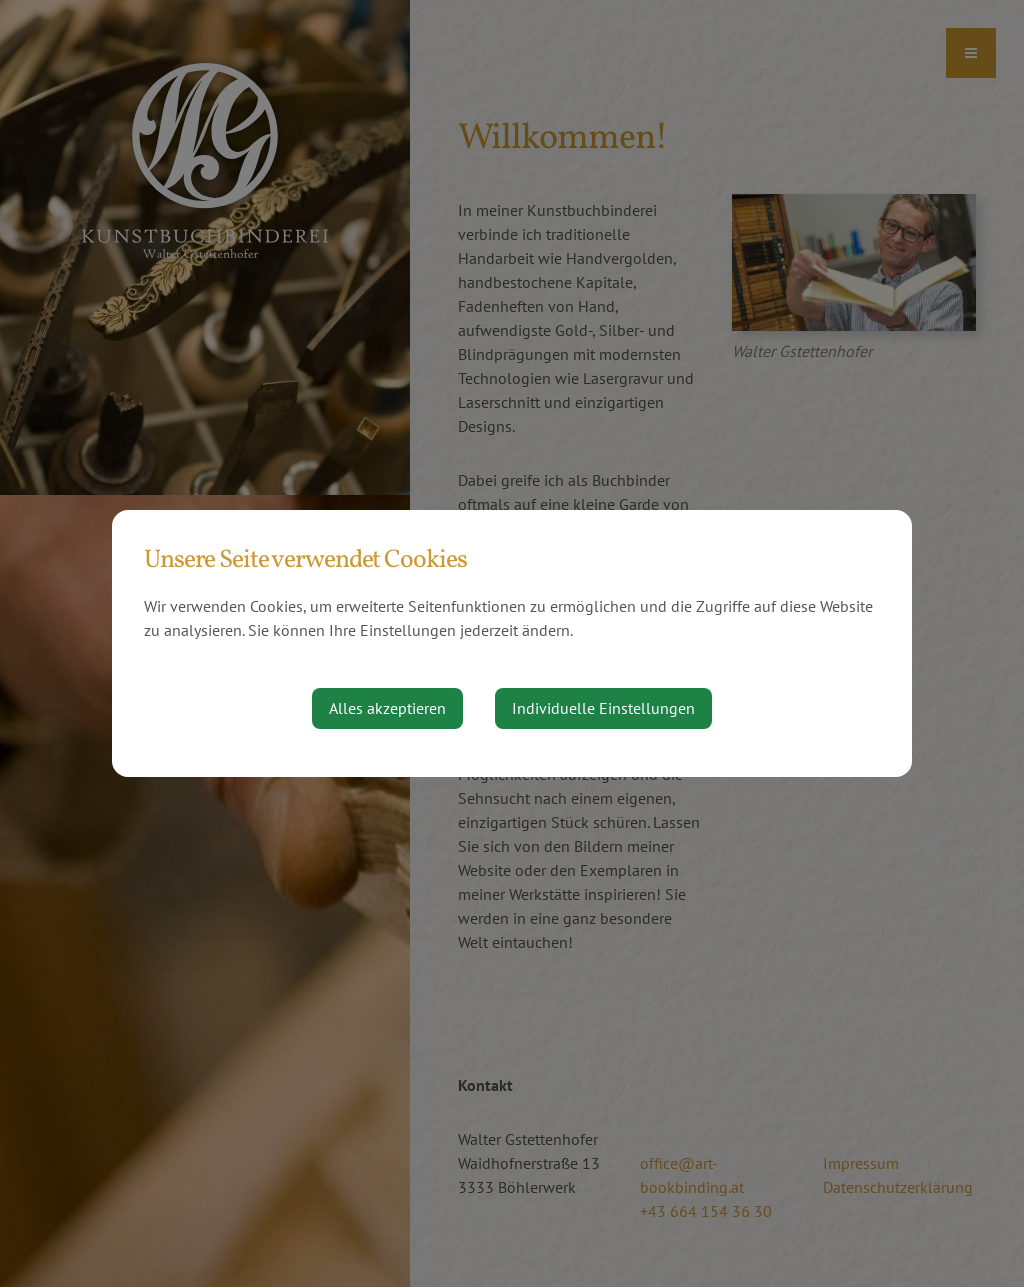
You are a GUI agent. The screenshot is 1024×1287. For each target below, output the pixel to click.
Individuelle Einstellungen (603, 708)
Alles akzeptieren (387, 708)
